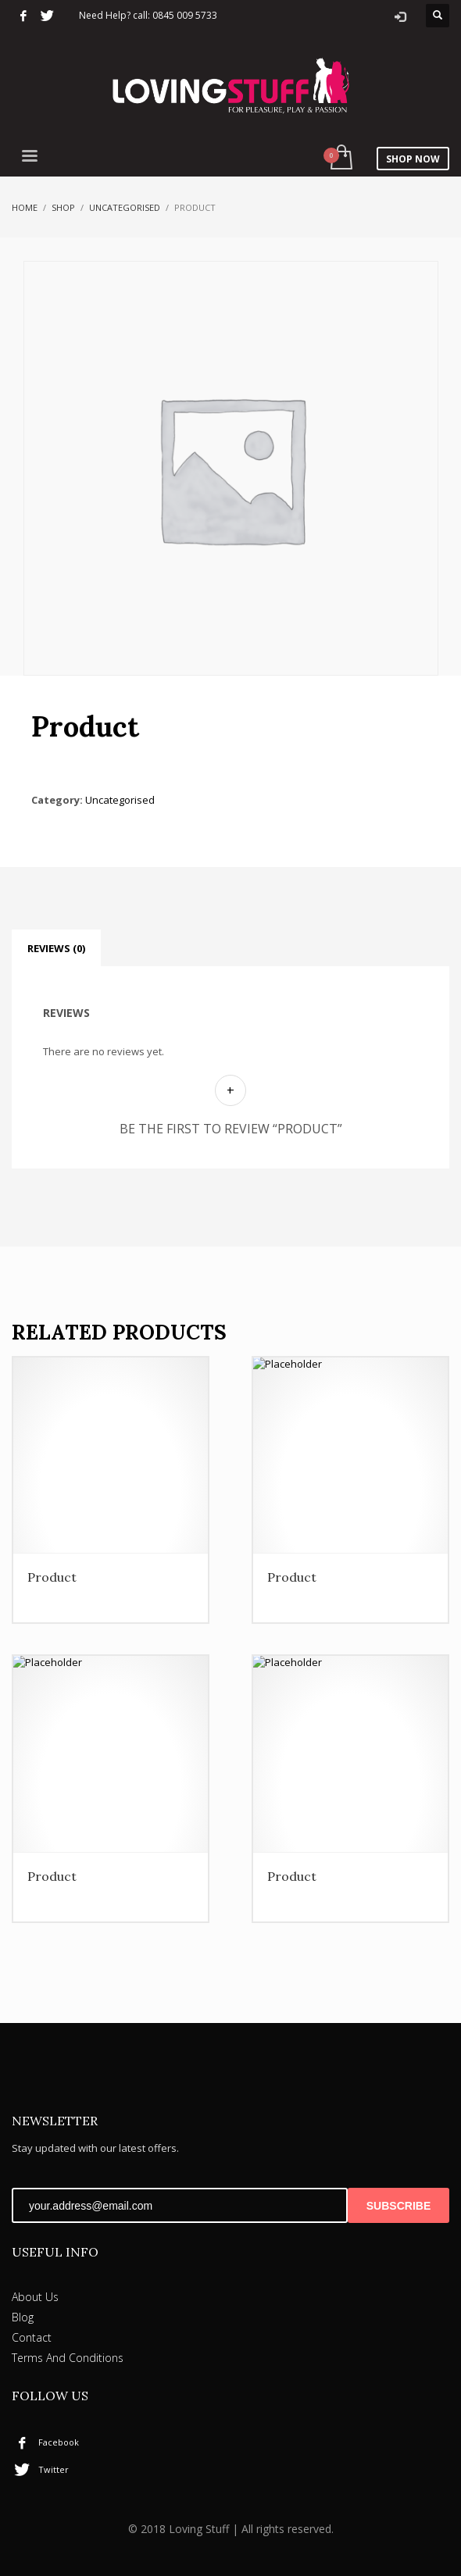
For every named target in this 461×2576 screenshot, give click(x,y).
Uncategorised (124, 204)
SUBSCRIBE (398, 2202)
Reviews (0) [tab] (56, 946)
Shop (63, 204)
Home (25, 204)
